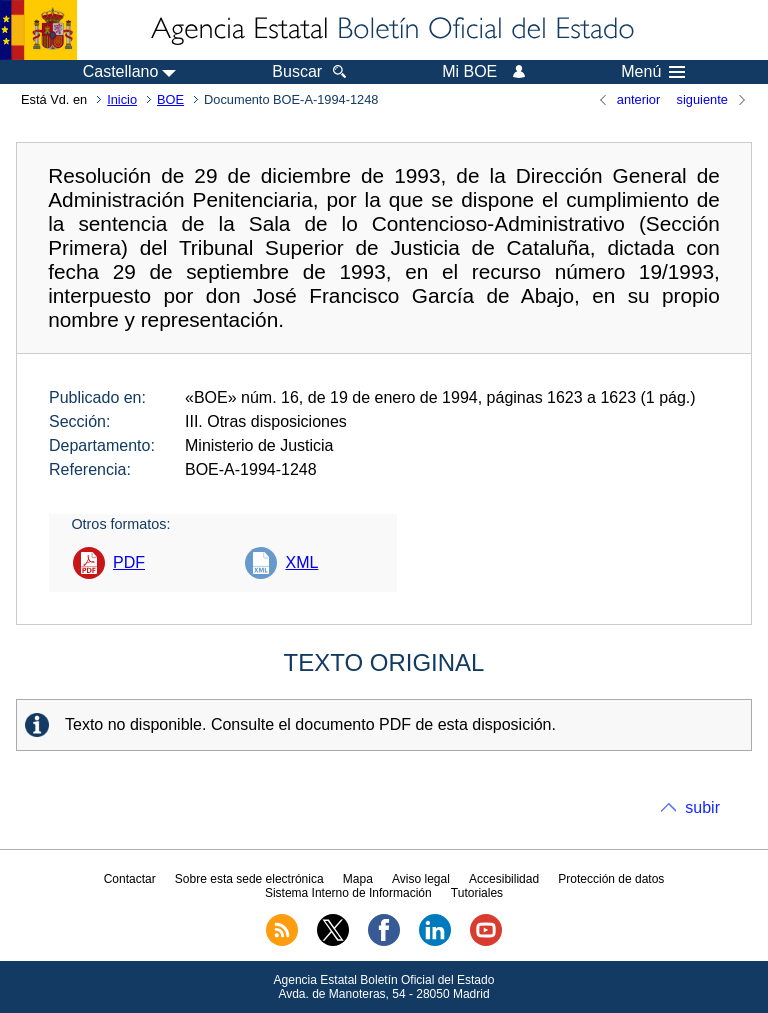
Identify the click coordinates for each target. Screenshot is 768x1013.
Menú (653, 72)
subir (702, 807)
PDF (129, 562)
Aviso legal (421, 879)
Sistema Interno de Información (348, 893)
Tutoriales (477, 893)
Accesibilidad (504, 879)
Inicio (122, 99)
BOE (170, 99)
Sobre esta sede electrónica (249, 879)
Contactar (130, 879)
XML (301, 562)
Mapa (358, 879)
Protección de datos (611, 879)
